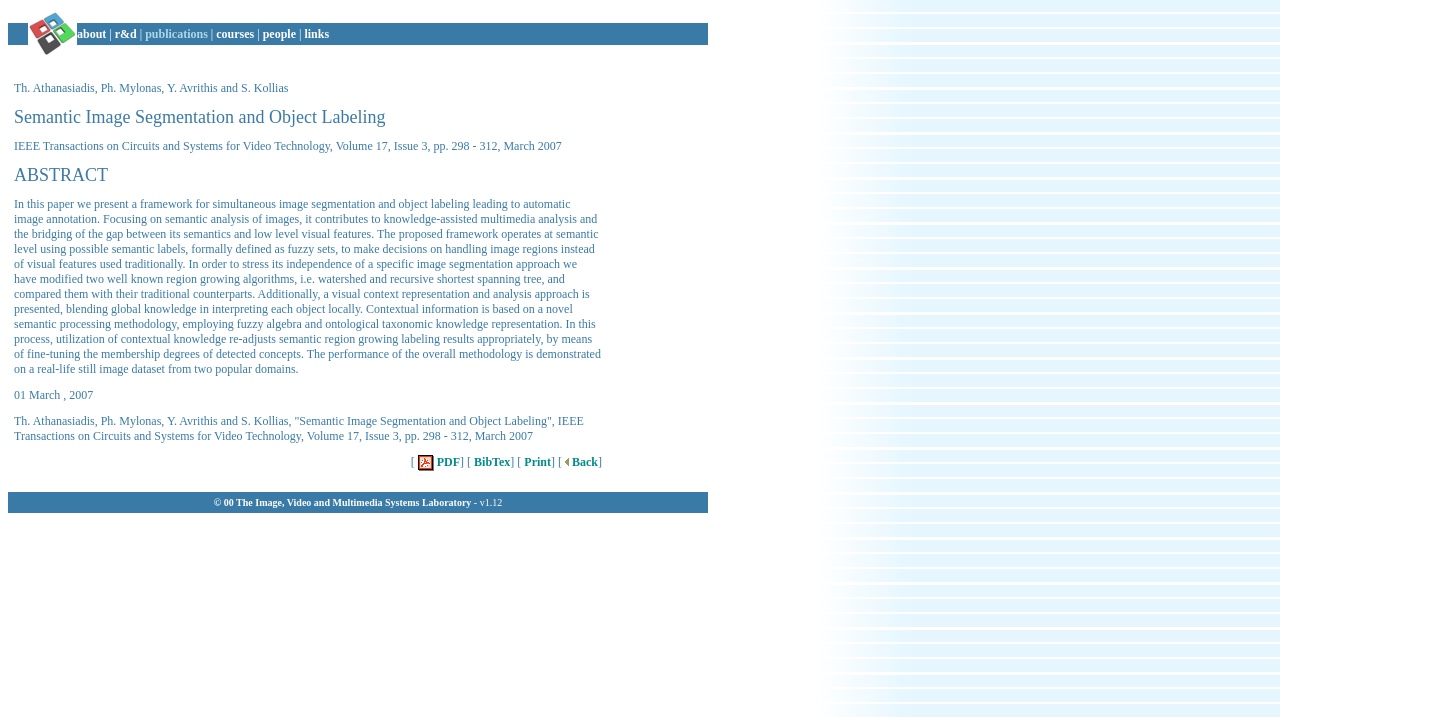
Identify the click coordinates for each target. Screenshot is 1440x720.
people (279, 34)
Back (580, 462)
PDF (437, 462)
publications (176, 34)
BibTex (490, 462)
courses (235, 34)
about (91, 34)
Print (536, 462)
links (316, 34)
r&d (126, 34)
